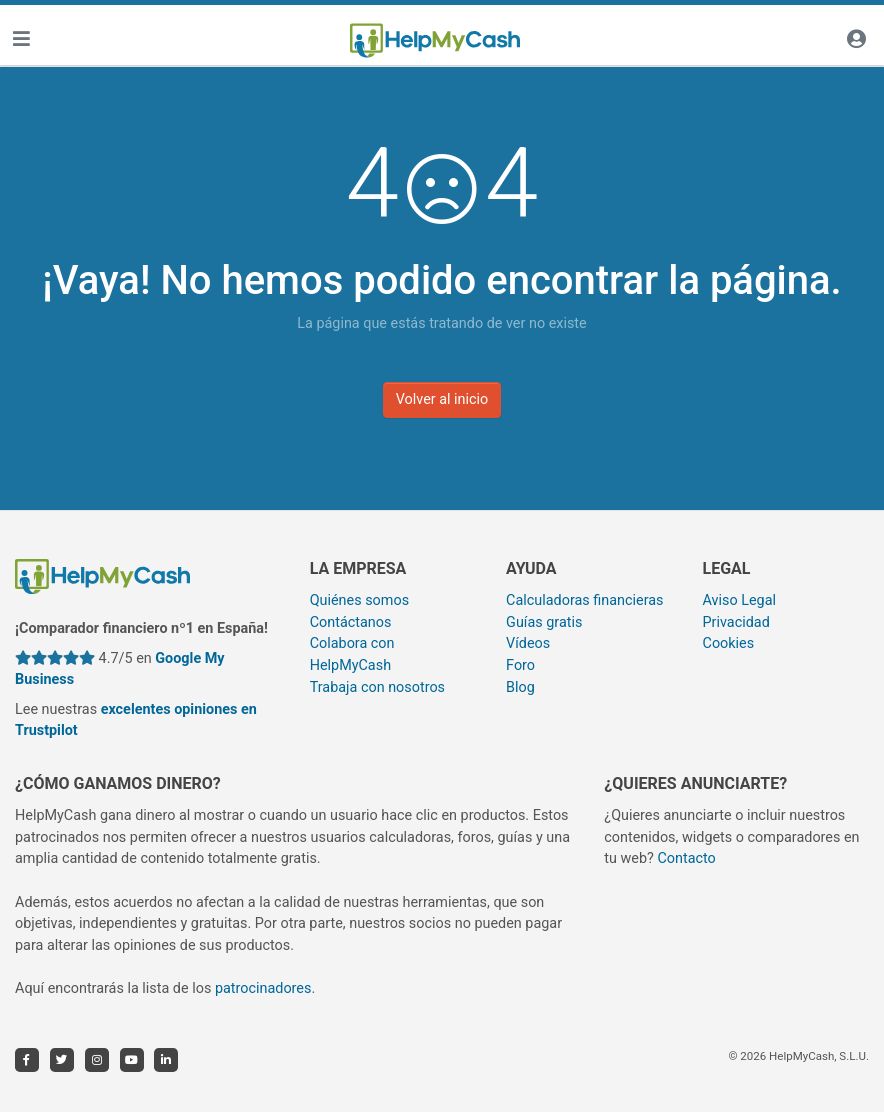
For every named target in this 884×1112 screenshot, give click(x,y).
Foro (520, 665)
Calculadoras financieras (584, 600)
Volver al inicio (442, 399)
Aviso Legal (740, 600)
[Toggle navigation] (21, 40)
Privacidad (736, 622)
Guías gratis (544, 622)
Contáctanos (351, 622)
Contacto (686, 858)
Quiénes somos (359, 600)
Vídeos (528, 643)
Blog (520, 687)
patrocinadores (263, 988)
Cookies (729, 643)
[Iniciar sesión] (856, 40)
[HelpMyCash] (435, 41)
